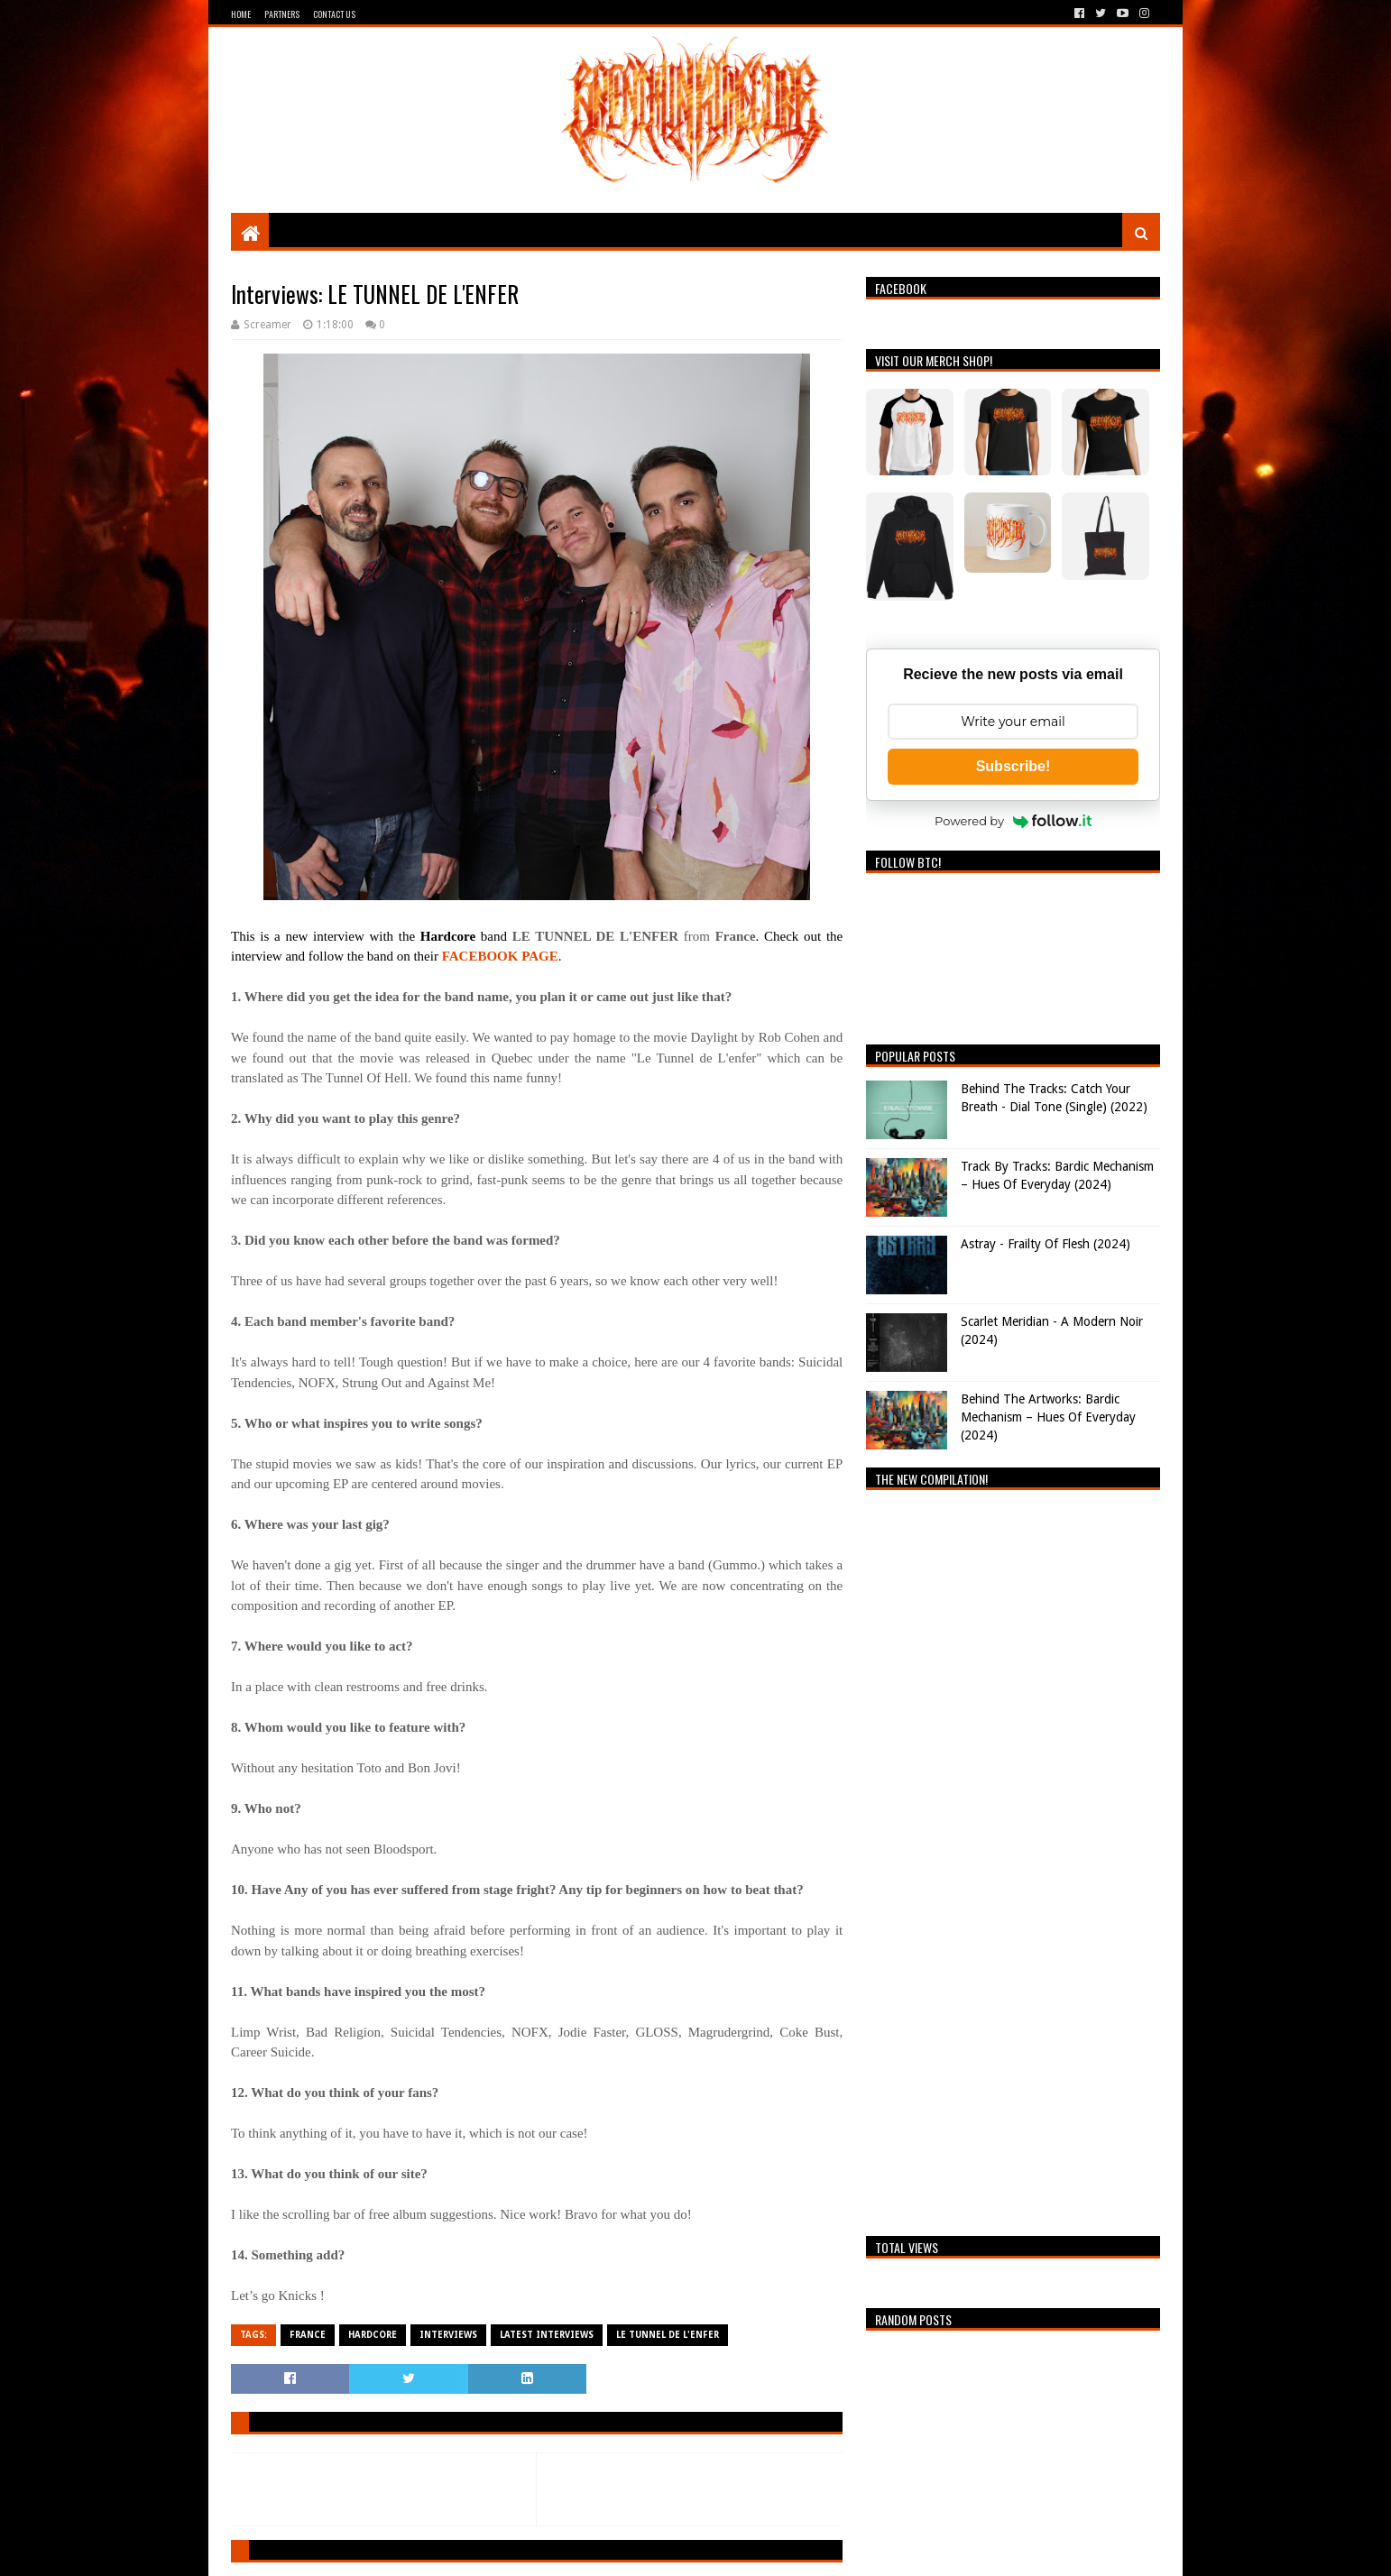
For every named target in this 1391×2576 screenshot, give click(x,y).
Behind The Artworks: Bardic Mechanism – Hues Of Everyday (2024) (1048, 1416)
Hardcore (372, 2335)
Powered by (1013, 821)
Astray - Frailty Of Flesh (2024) (1045, 1244)
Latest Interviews (547, 2335)
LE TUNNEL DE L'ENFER (667, 2335)
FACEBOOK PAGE (500, 956)
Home (241, 14)
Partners (281, 14)
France (308, 2335)
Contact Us (334, 14)
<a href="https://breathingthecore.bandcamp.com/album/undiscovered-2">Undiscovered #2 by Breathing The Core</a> (1013, 1858)
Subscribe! (1013, 766)
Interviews (448, 2335)
